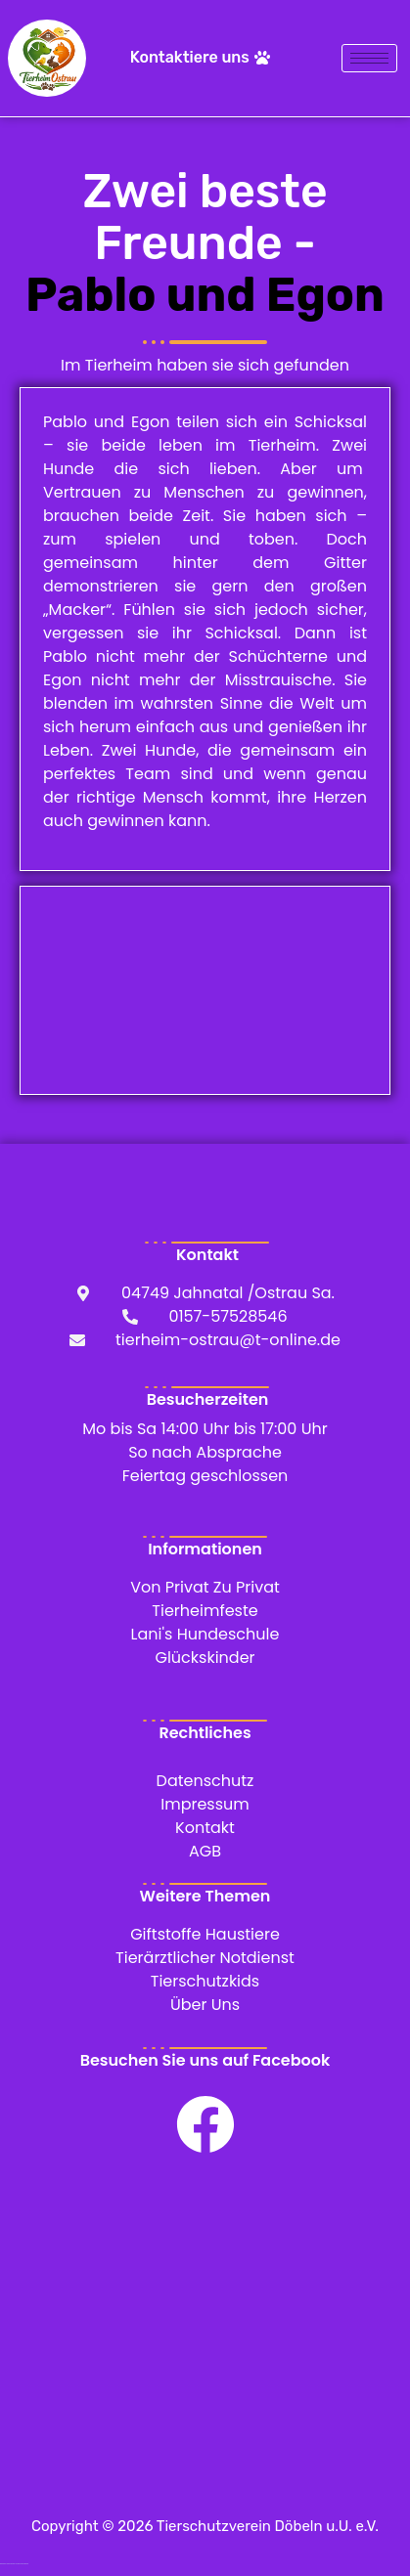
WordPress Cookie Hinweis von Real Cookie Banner (14, 2563)
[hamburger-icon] (369, 58)
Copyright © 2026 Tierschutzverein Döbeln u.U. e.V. (205, 2526)
